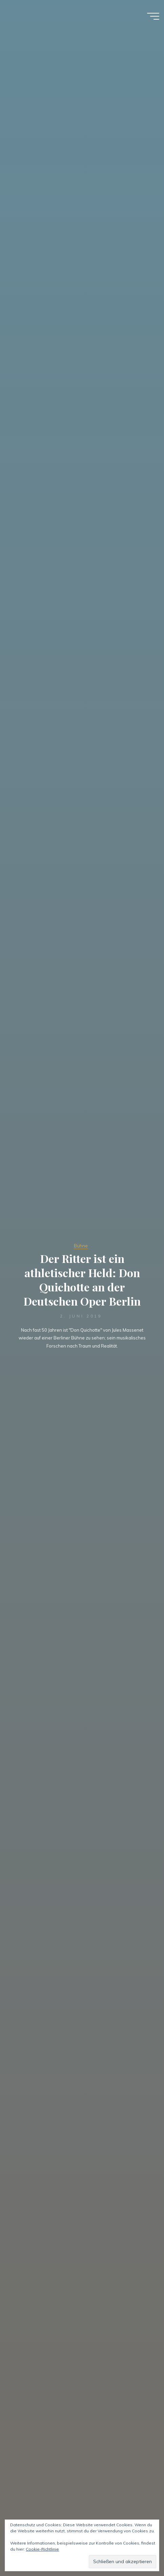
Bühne (81, 1246)
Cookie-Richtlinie (42, 2549)
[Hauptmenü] (153, 16)
